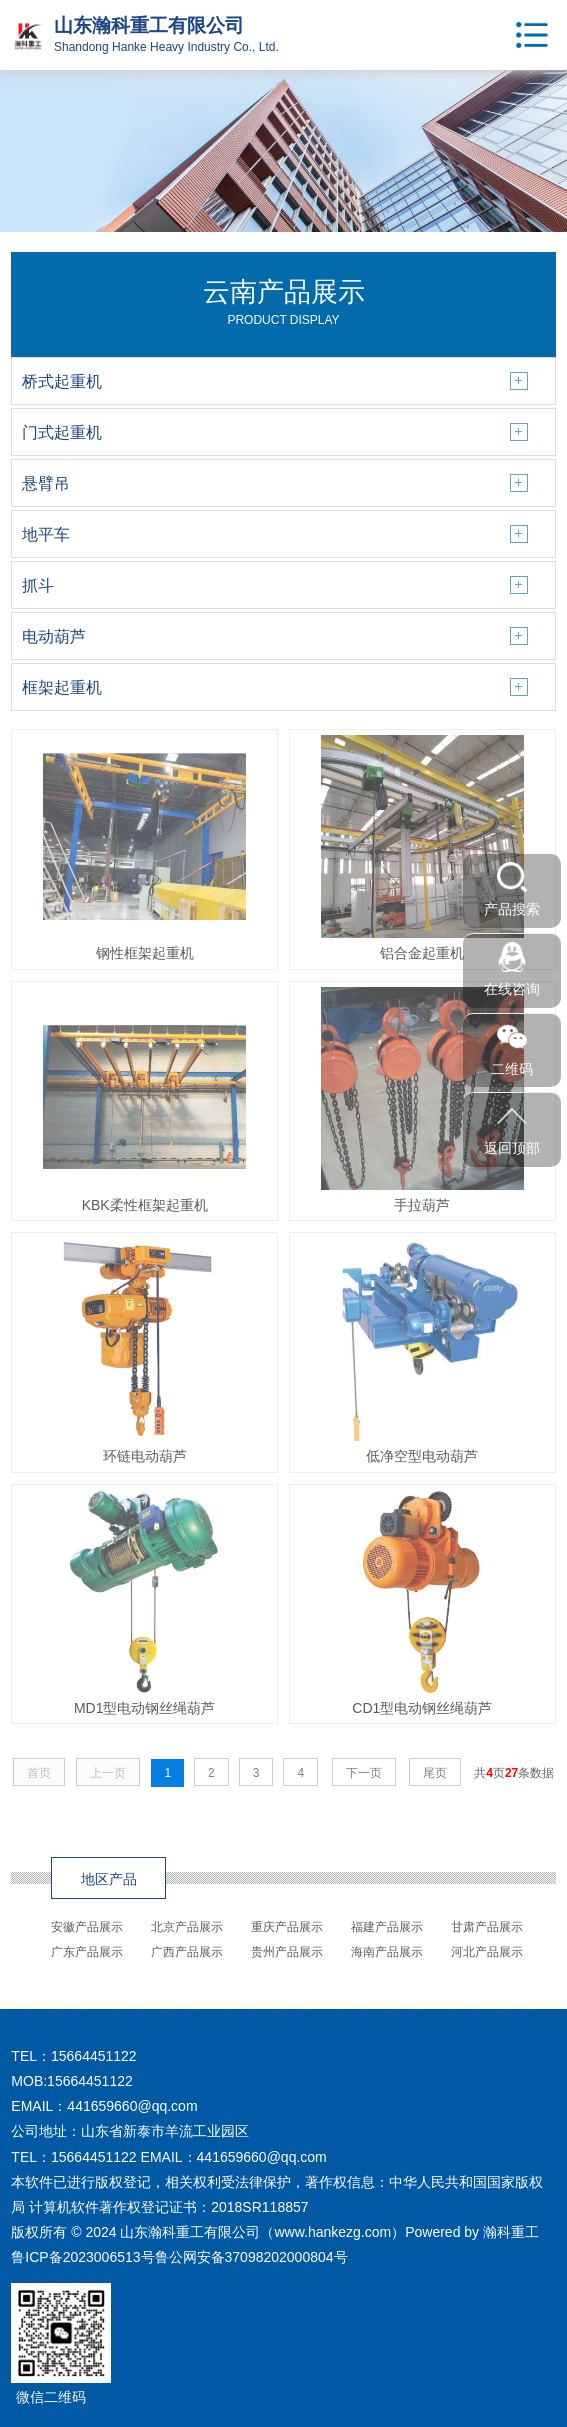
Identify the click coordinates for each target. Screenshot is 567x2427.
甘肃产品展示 (487, 1927)
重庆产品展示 (287, 1927)
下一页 (364, 1773)
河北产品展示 (487, 1952)
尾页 (435, 1773)
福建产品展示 (387, 1927)
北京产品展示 (187, 1927)
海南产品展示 (387, 1952)
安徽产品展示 (87, 1927)
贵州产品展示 (287, 1952)
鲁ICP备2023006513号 (82, 2257)
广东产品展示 (87, 1952)
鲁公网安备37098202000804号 (251, 2257)
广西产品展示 (187, 1952)
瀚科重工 (511, 2232)
